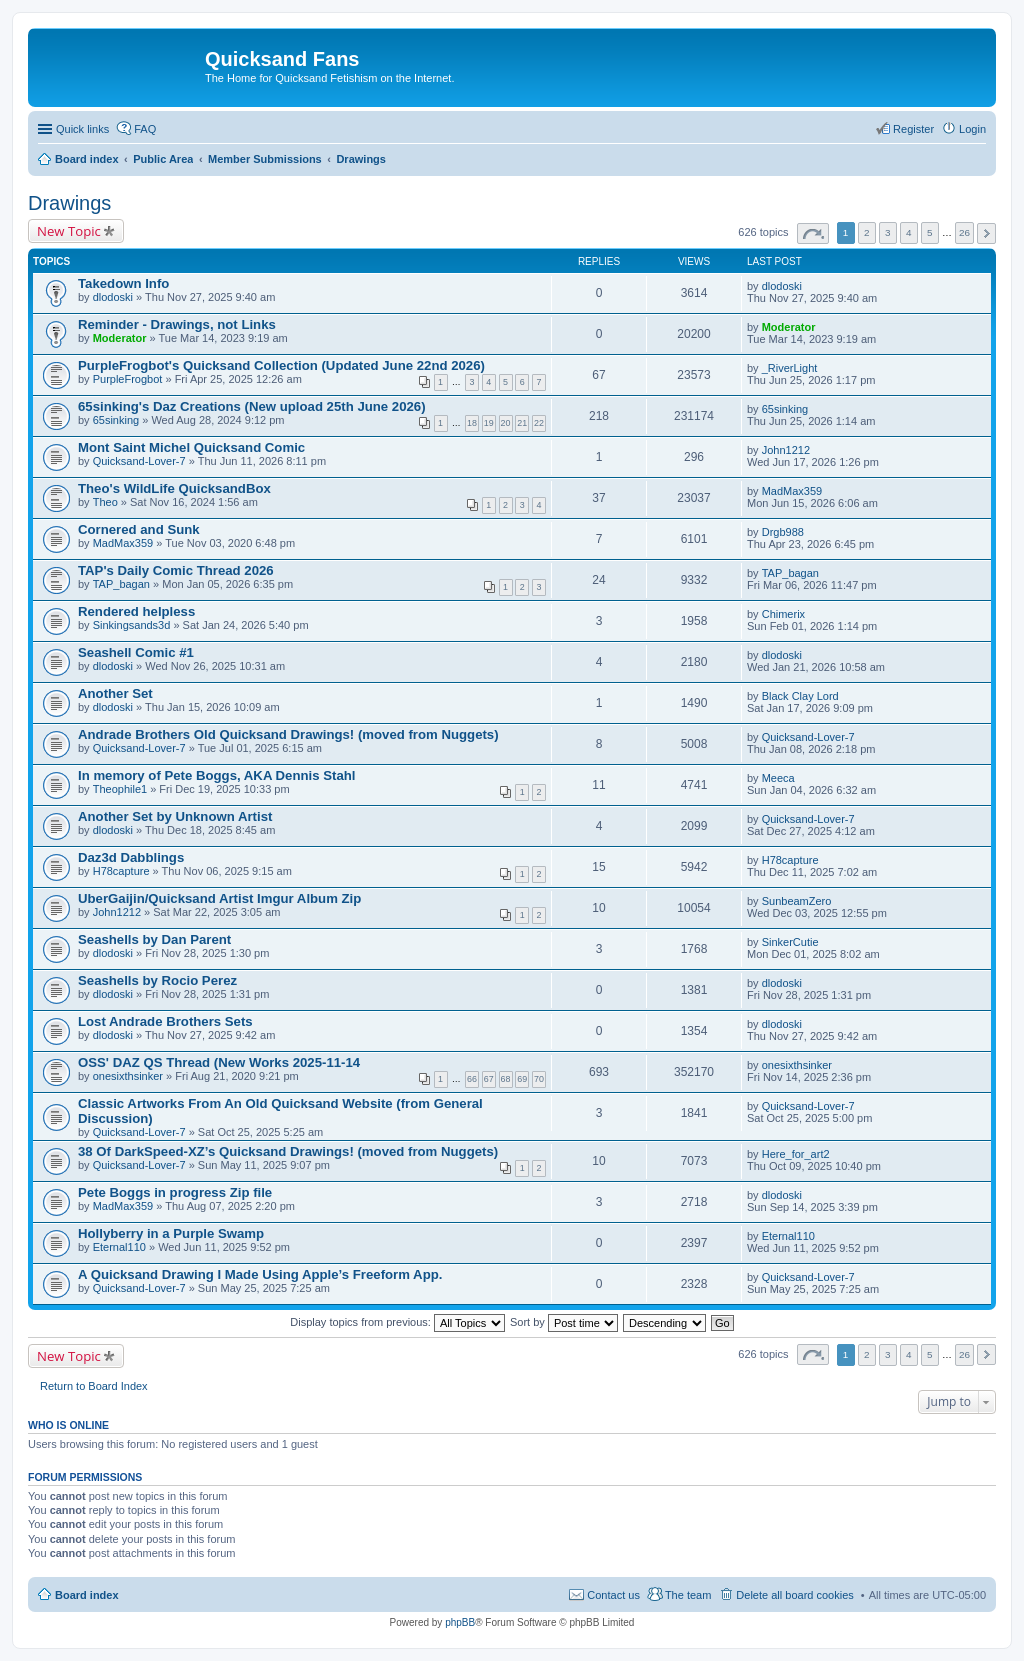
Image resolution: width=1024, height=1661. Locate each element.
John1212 (786, 450)
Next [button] (986, 233)
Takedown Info (123, 283)
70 (539, 1079)
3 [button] (888, 232)
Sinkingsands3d (132, 625)
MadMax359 (792, 491)
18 (472, 423)
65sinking (116, 420)
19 (489, 423)
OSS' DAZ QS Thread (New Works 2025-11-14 (219, 1062)
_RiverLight (790, 368)
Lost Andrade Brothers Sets (165, 1021)
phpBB (460, 1622)
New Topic (69, 231)
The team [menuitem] (688, 1595)
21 (522, 423)
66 (472, 1079)
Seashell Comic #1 (136, 652)
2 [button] (867, 232)
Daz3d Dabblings (131, 857)
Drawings (69, 203)
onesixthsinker (128, 1076)
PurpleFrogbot (128, 379)
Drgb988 (783, 532)
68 (506, 1079)
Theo (105, 502)
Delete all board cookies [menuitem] (794, 1595)
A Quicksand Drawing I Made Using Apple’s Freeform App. (260, 1274)
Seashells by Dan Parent (154, 939)
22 (539, 423)
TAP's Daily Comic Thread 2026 (176, 570)
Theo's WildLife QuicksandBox (174, 488)
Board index (87, 1595)
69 (522, 1079)
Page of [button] (813, 233)
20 (506, 423)
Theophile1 (120, 789)
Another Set (115, 693)
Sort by (564, 1322)
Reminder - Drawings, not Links (177, 324)
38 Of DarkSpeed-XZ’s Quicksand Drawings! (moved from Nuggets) (288, 1151)
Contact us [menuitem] (613, 1595)
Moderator (120, 338)
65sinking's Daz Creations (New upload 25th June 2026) (252, 406)
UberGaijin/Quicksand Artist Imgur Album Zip (219, 898)
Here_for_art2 (796, 1154)
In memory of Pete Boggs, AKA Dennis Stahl (216, 775)
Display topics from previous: (397, 1322)
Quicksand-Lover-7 (139, 461)
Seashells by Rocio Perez (157, 980)
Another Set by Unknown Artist (175, 816)
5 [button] (930, 232)
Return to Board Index (94, 1386)
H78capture (121, 871)
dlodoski (113, 297)
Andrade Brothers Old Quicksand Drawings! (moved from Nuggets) (288, 734)
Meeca (778, 778)
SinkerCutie (790, 942)
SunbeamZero (797, 901)
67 (489, 1079)
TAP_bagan (121, 584)
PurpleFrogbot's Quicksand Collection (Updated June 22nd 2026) (281, 365)
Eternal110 (119, 1247)
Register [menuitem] (913, 129)
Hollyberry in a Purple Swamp (171, 1233)
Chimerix (783, 614)
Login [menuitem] (972, 129)
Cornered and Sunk (139, 529)
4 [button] (909, 232)
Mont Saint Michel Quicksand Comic (191, 447)
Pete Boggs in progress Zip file (175, 1192)
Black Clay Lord (800, 696)
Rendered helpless (136, 611)
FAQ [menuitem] (145, 129)
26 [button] (964, 232)
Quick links (82, 129)
